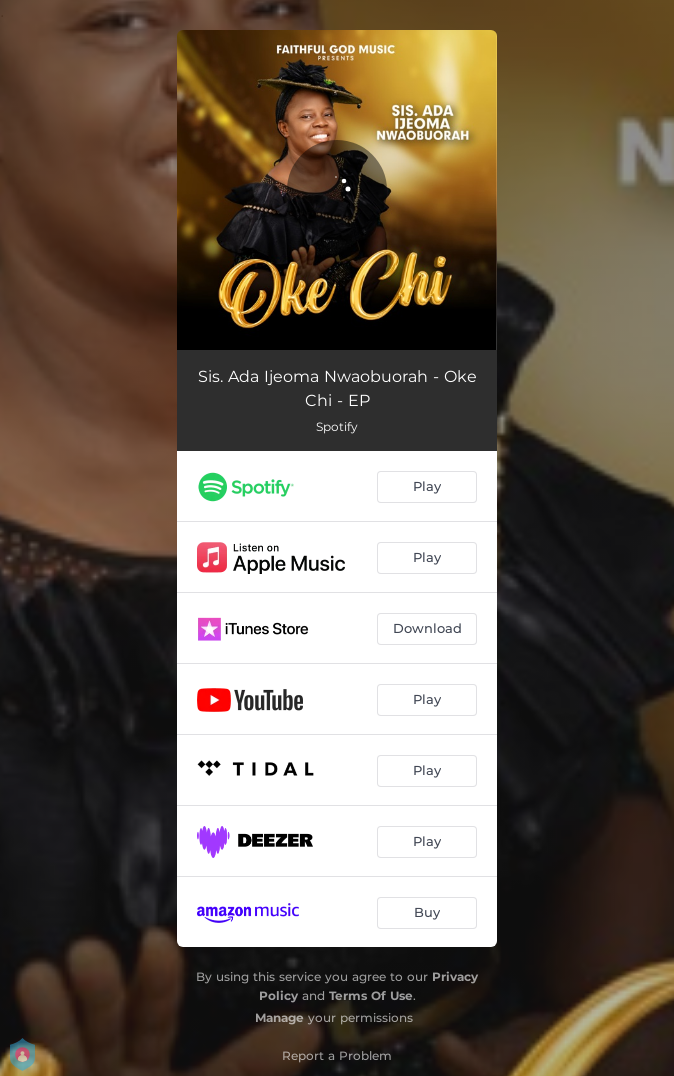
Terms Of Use (371, 995)
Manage (279, 1017)
